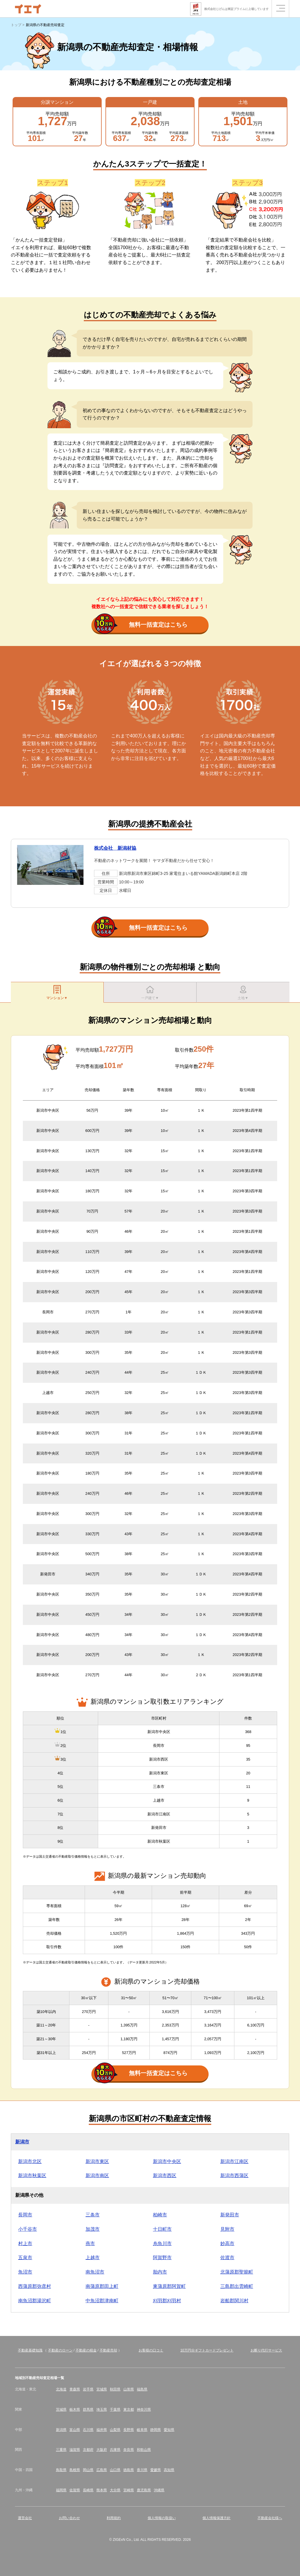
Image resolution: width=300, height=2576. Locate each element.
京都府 (88, 2453)
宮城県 (101, 2392)
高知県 (169, 2473)
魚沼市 (25, 2274)
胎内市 (160, 2274)
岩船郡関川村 (234, 2303)
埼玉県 (101, 2412)
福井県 (101, 2432)
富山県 (74, 2432)
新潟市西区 (164, 2178)
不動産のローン (60, 2353)
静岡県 (155, 2432)
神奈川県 (144, 2412)
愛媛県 (155, 2473)
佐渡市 (227, 2260)
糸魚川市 (162, 2246)
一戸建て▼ (150, 993)
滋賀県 (74, 2453)
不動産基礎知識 (30, 2353)
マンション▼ (57, 993)
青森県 (74, 2392)
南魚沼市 (95, 2274)
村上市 (25, 2246)
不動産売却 (108, 2353)
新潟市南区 (97, 2178)
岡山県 (88, 2473)
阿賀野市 (162, 2260)
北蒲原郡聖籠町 (236, 2274)
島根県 (74, 2473)
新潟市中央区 (167, 2164)
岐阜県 (142, 2432)
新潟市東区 (97, 2164)
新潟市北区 (30, 2164)
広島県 (101, 2473)
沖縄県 (159, 2493)
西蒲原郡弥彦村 (34, 2288)
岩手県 (88, 2392)
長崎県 (88, 2493)
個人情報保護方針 (216, 2521)
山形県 (128, 2392)
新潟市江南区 (234, 2164)
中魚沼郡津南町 (102, 2303)
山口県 (115, 2473)
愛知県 (169, 2432)
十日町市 (162, 2231)
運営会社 (25, 2521)
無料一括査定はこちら (141, 625)
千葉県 (115, 2412)
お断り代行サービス (266, 2353)
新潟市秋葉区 (32, 2178)
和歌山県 (144, 2453)
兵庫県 (115, 2453)
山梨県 (115, 2432)
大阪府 (101, 2453)
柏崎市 (160, 2217)
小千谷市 (27, 2231)
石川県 (88, 2432)
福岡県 (61, 2493)
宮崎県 (128, 2493)
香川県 (142, 2473)
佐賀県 (74, 2493)
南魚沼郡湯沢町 (34, 2303)
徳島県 (128, 2473)
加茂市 (93, 2231)
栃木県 (74, 2412)
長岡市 (25, 2217)
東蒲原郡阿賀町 (169, 2288)
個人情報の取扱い (162, 2521)
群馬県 (88, 2412)
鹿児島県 (144, 2493)
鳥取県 (61, 2473)
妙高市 (227, 2246)
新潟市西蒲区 (234, 2178)
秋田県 (115, 2392)
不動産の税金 (86, 2353)
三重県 (61, 2453)
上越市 (93, 2260)
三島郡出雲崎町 (236, 2288)
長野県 (128, 2432)
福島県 (142, 2392)
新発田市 (229, 2217)
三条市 (93, 2217)
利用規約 (114, 2521)
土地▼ (243, 993)
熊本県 (101, 2493)
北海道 (61, 2392)
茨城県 (61, 2412)
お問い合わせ (69, 2521)
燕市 (90, 2246)
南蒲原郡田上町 (102, 2288)
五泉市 (25, 2260)
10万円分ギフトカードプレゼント (206, 2353)
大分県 (115, 2493)
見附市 (227, 2231)
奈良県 (128, 2453)
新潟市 (22, 2144)
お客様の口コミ (151, 2353)
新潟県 (61, 2432)
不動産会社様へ (270, 2521)
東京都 (128, 2412)
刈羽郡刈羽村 (167, 2303)
